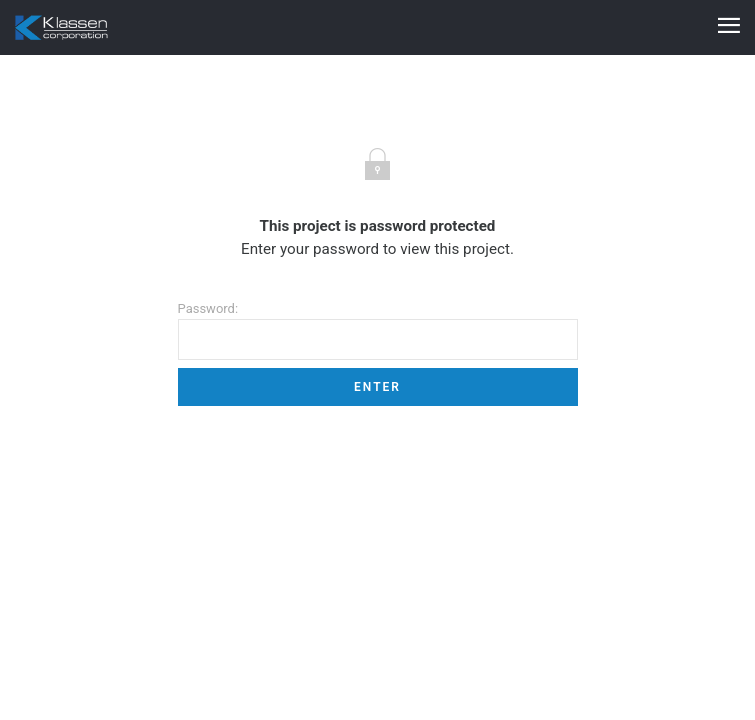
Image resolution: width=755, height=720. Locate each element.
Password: (378, 330)
